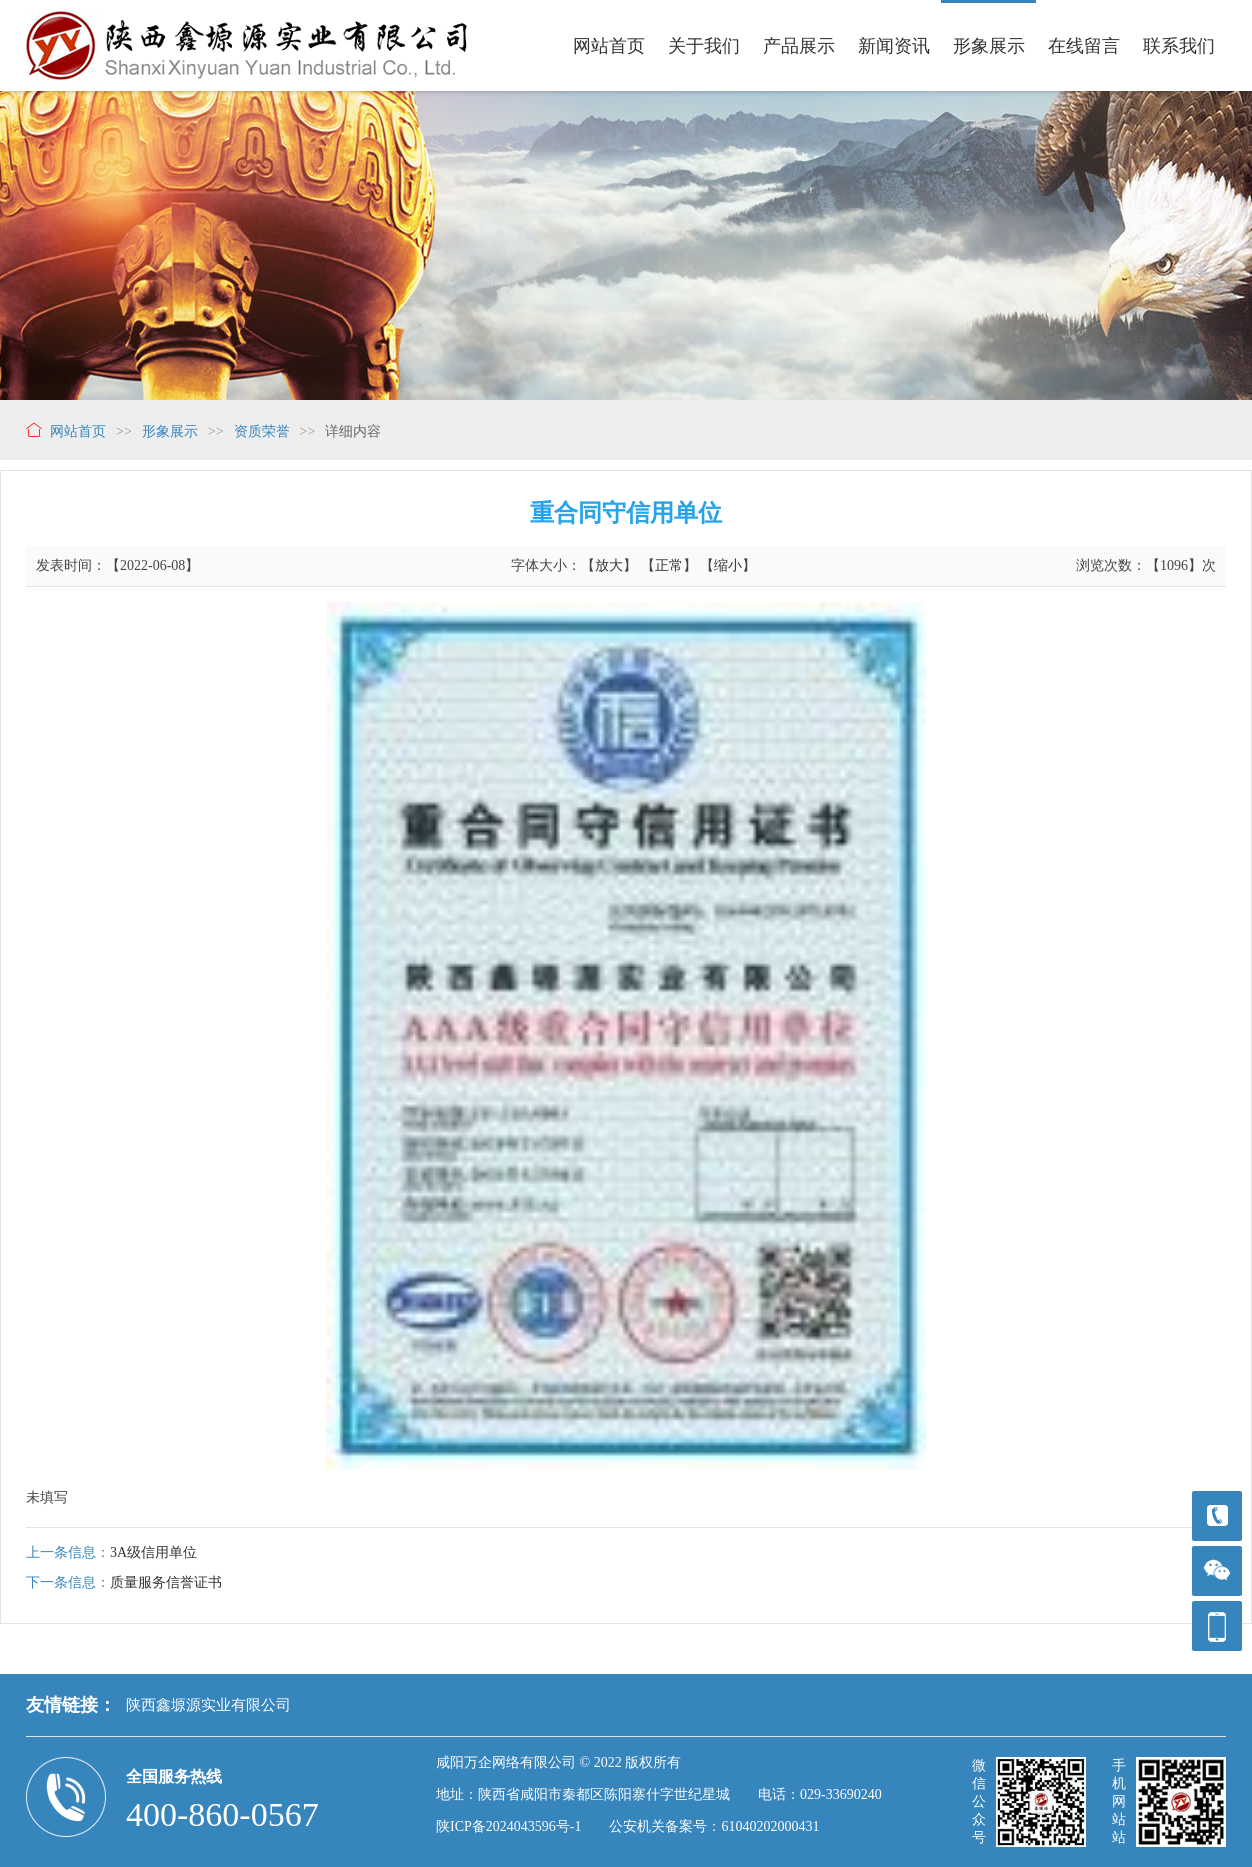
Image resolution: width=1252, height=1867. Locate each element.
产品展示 (799, 46)
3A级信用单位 (153, 1552)
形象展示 (989, 46)
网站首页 (609, 46)
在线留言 (1084, 46)
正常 (669, 565)
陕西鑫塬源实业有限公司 (208, 1705)
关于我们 (704, 46)
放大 (609, 565)
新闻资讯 (894, 46)
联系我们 (1179, 46)
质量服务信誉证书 (166, 1582)
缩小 (728, 565)
